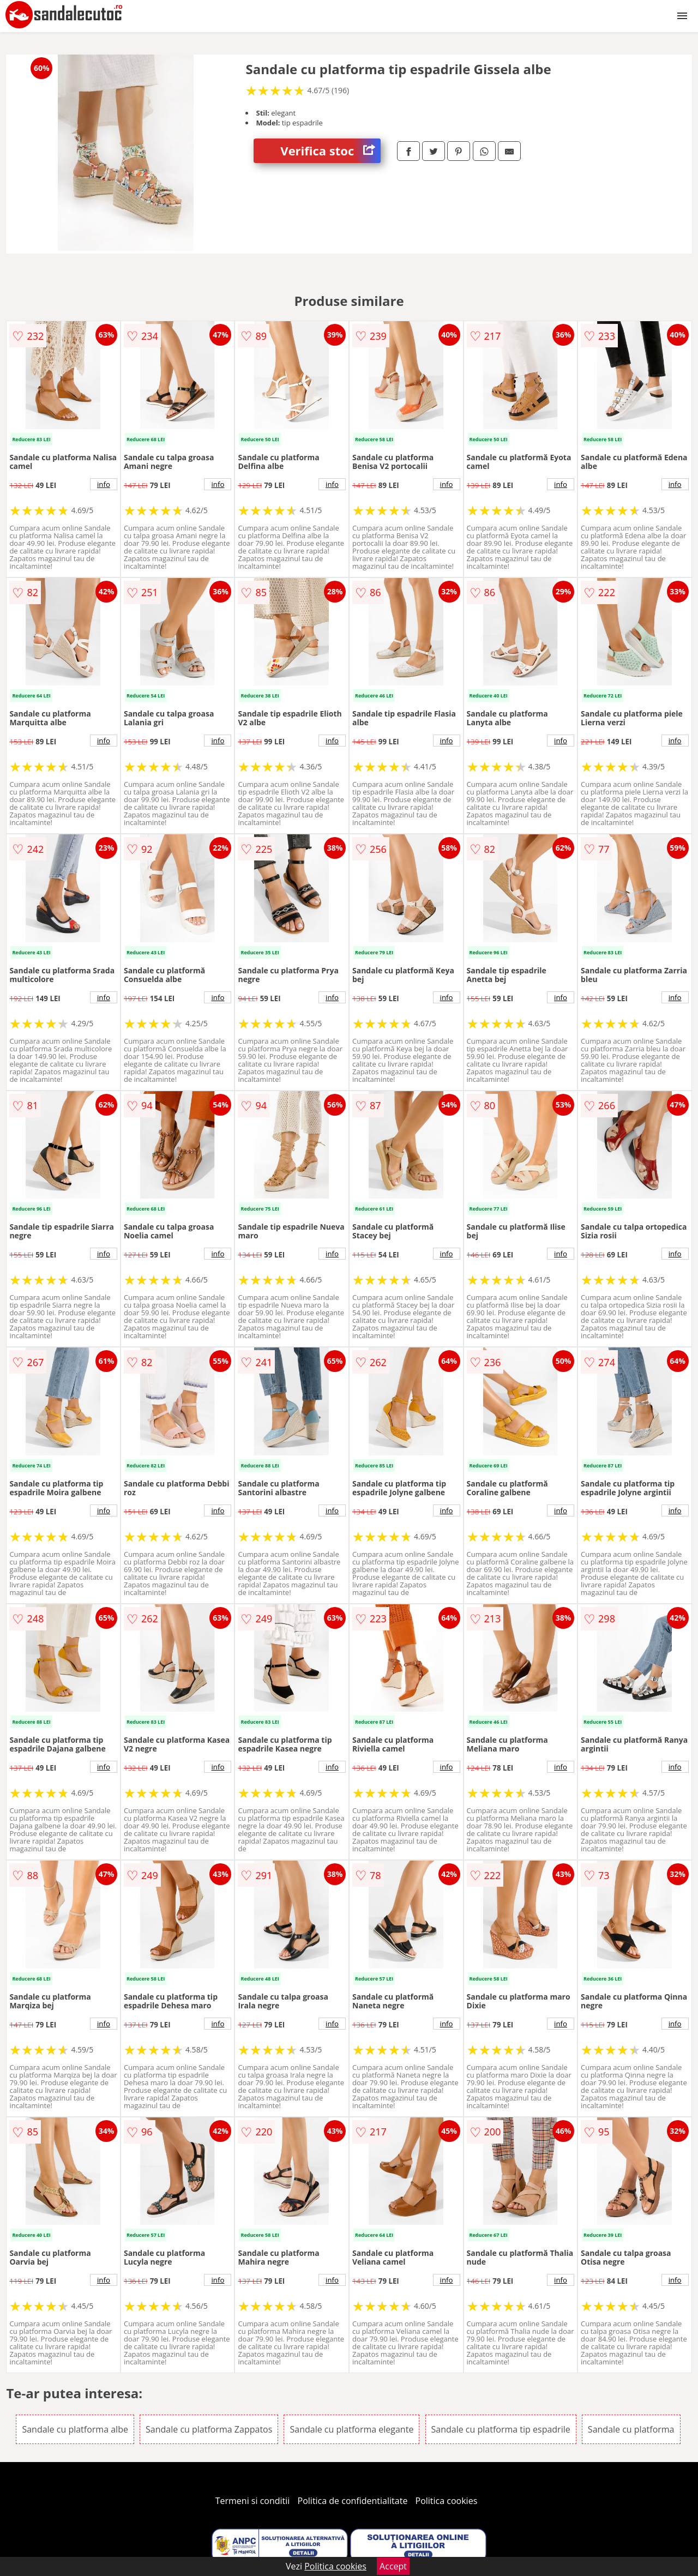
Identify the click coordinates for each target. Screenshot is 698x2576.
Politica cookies (447, 2501)
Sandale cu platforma (631, 2429)
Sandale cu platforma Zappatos (209, 2429)
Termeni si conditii (252, 2501)
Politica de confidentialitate (353, 2501)
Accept (393, 2566)
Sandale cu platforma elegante (351, 2429)
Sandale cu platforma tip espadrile (500, 2429)
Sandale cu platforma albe (75, 2429)
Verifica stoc (330, 151)
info (103, 484)
